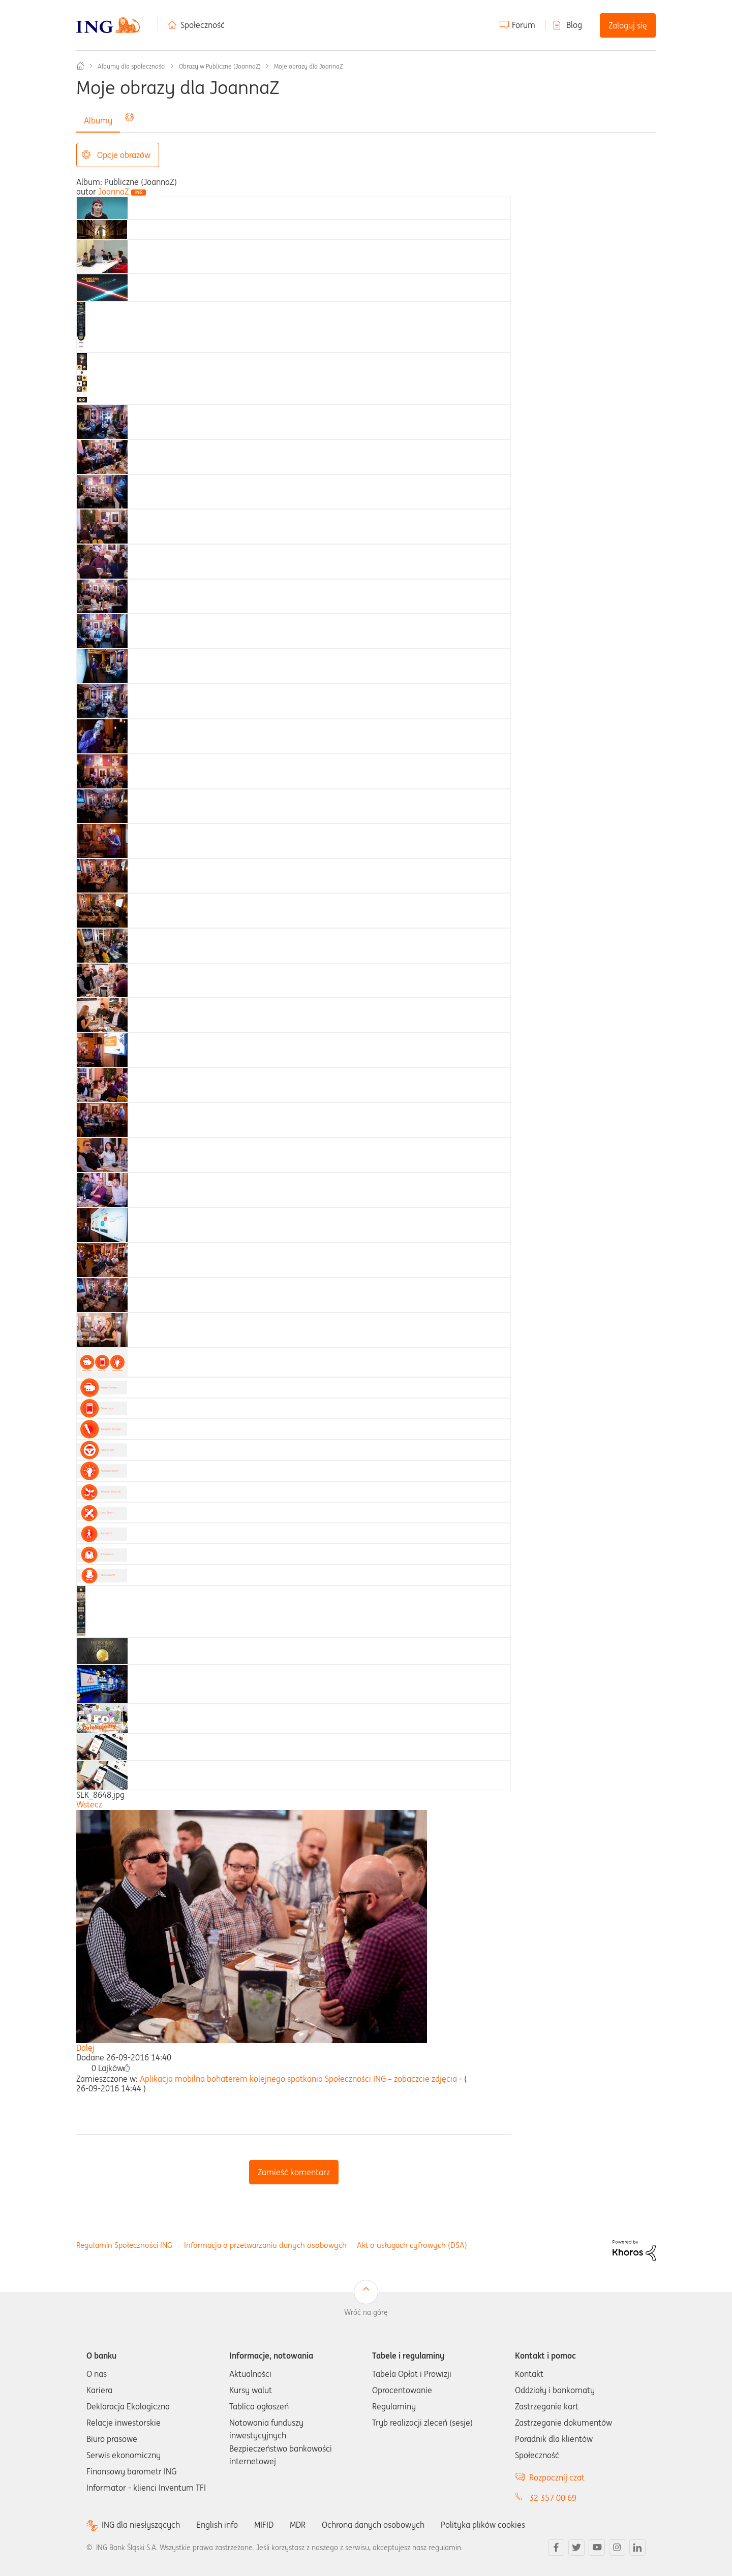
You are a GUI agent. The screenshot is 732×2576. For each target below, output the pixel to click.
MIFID (263, 2525)
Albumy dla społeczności (132, 66)
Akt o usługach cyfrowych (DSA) (412, 2245)
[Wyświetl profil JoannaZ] (113, 191)
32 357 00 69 (552, 2498)
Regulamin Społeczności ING (124, 2245)
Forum (523, 25)
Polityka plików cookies (483, 2525)
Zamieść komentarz (294, 2172)
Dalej (85, 2048)
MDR (298, 2525)
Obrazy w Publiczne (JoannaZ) (220, 66)
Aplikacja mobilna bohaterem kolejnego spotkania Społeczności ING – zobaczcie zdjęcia (298, 2079)
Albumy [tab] (98, 120)
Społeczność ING (80, 66)
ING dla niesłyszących (141, 2525)
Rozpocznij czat (557, 2477)
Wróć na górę (366, 2312)
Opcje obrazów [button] (123, 155)
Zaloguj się (627, 25)
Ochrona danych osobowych (373, 2525)
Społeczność (202, 25)
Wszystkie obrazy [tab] (159, 120)
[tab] (102, 207)
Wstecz (89, 1804)
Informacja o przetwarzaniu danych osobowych (265, 2245)
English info (217, 2525)
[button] (126, 2068)
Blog (574, 25)
